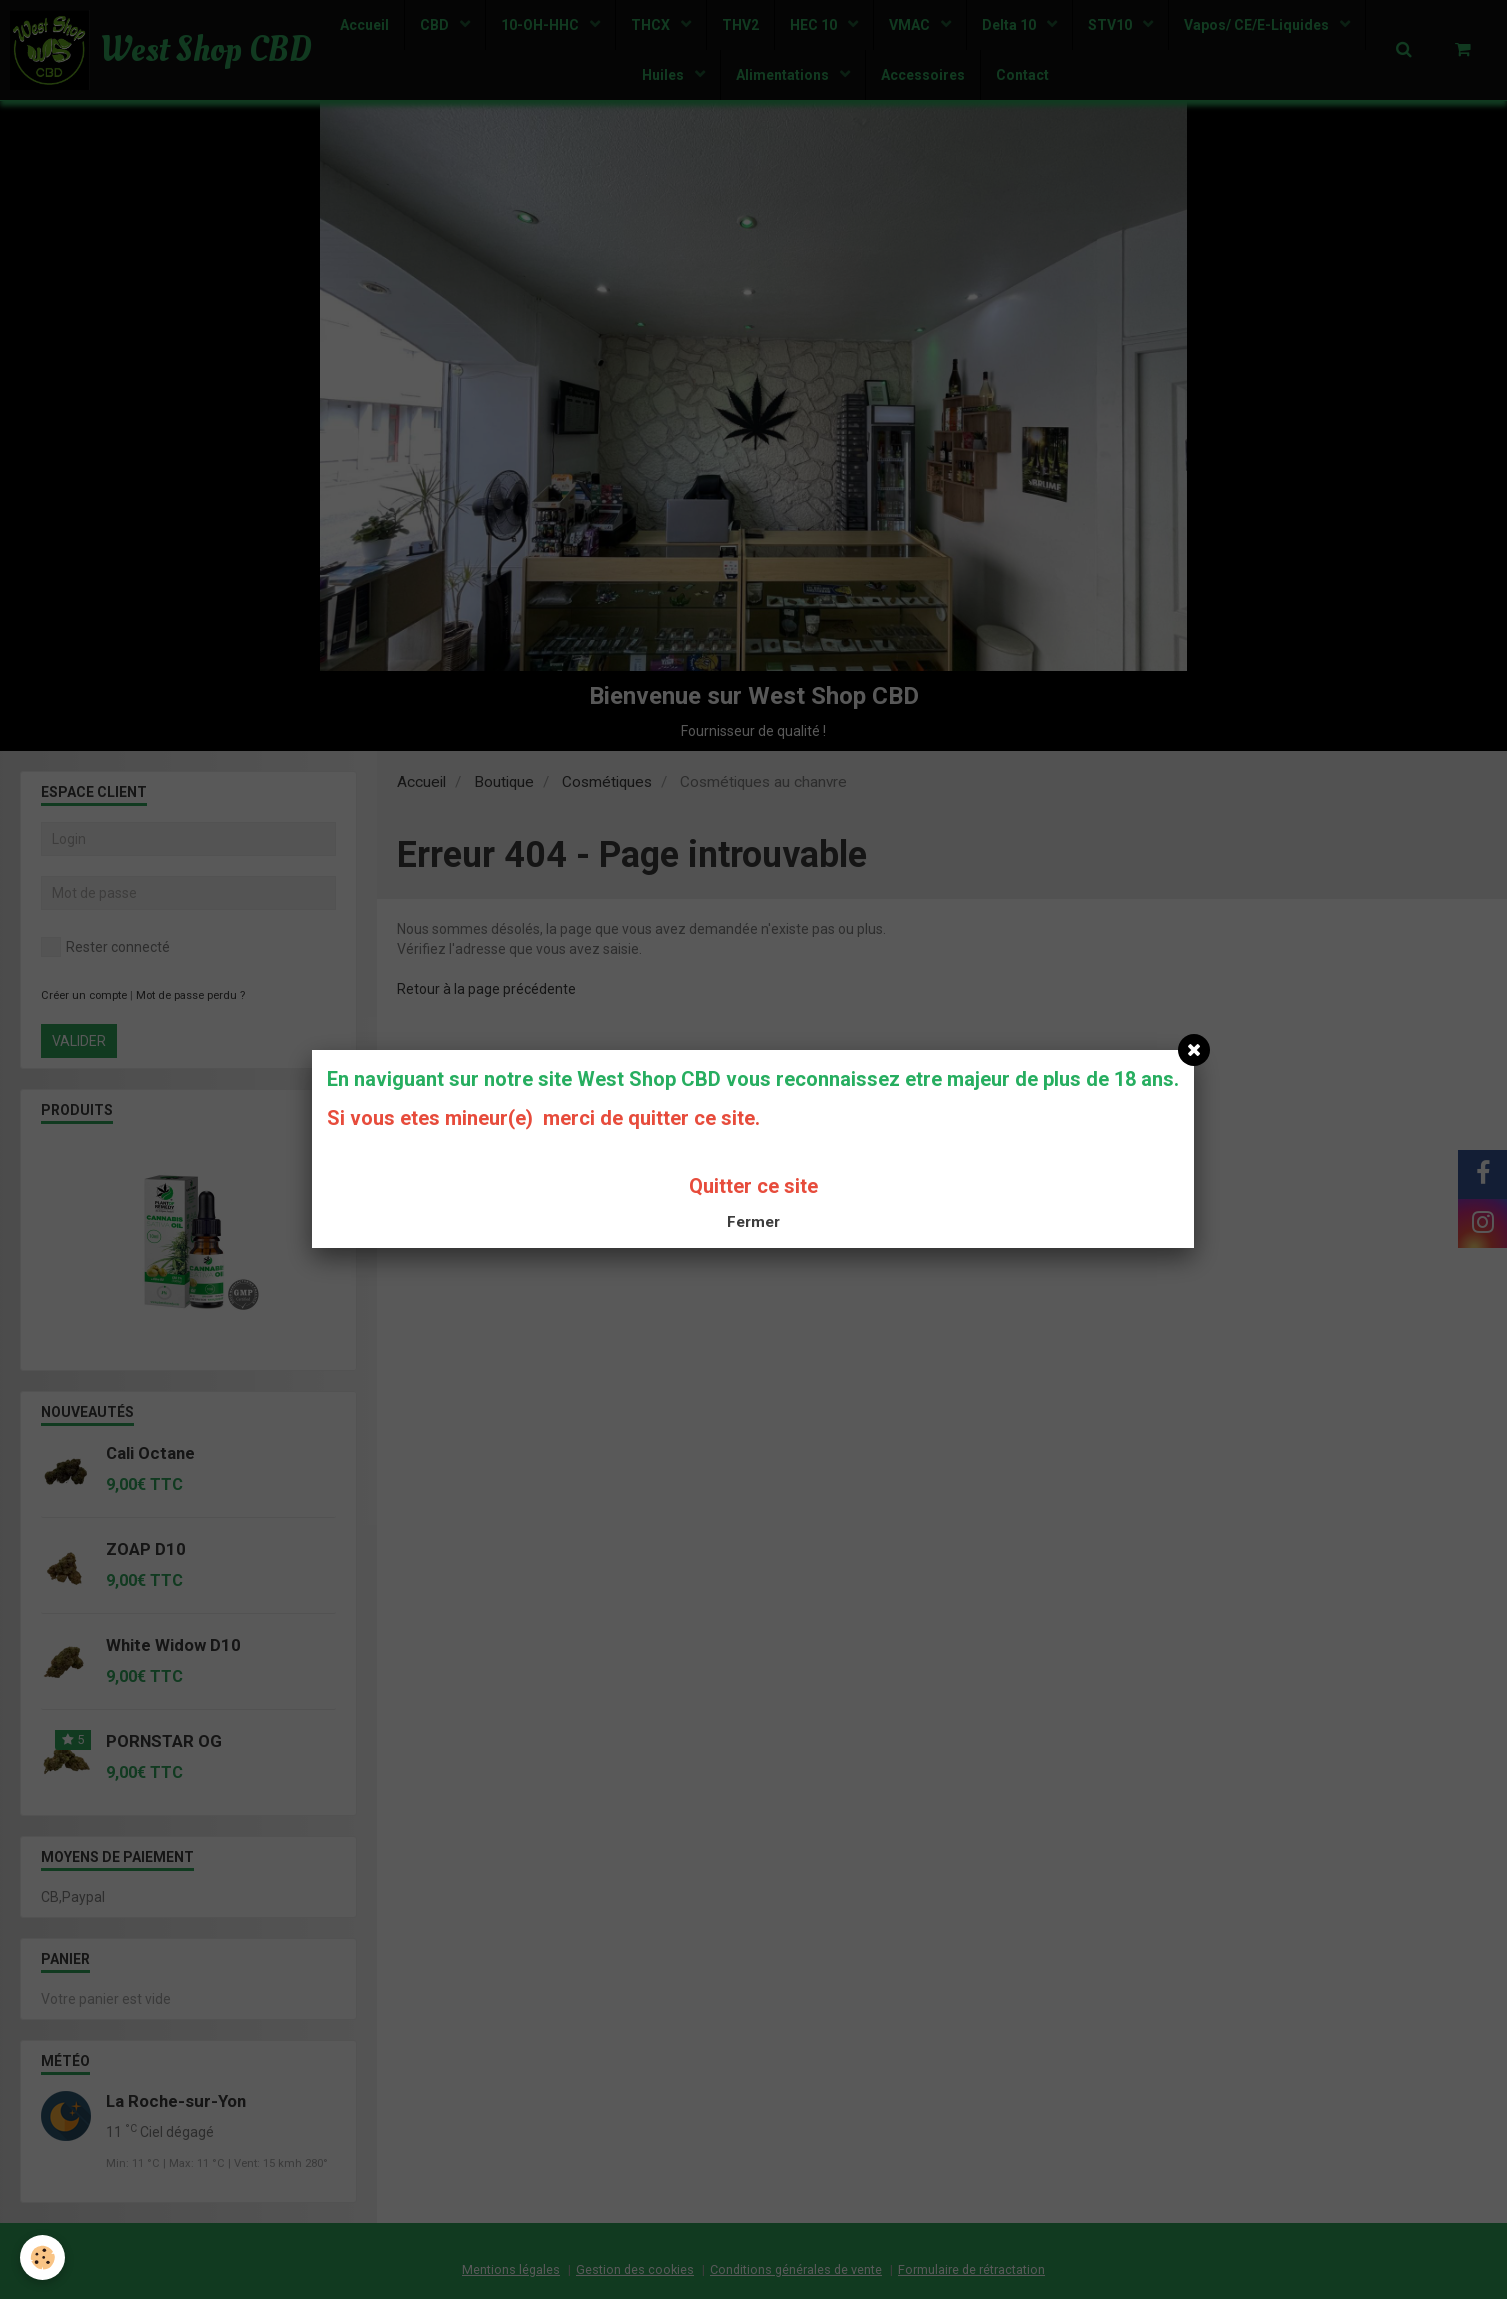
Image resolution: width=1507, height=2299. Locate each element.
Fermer (753, 1222)
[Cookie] (42, 2257)
